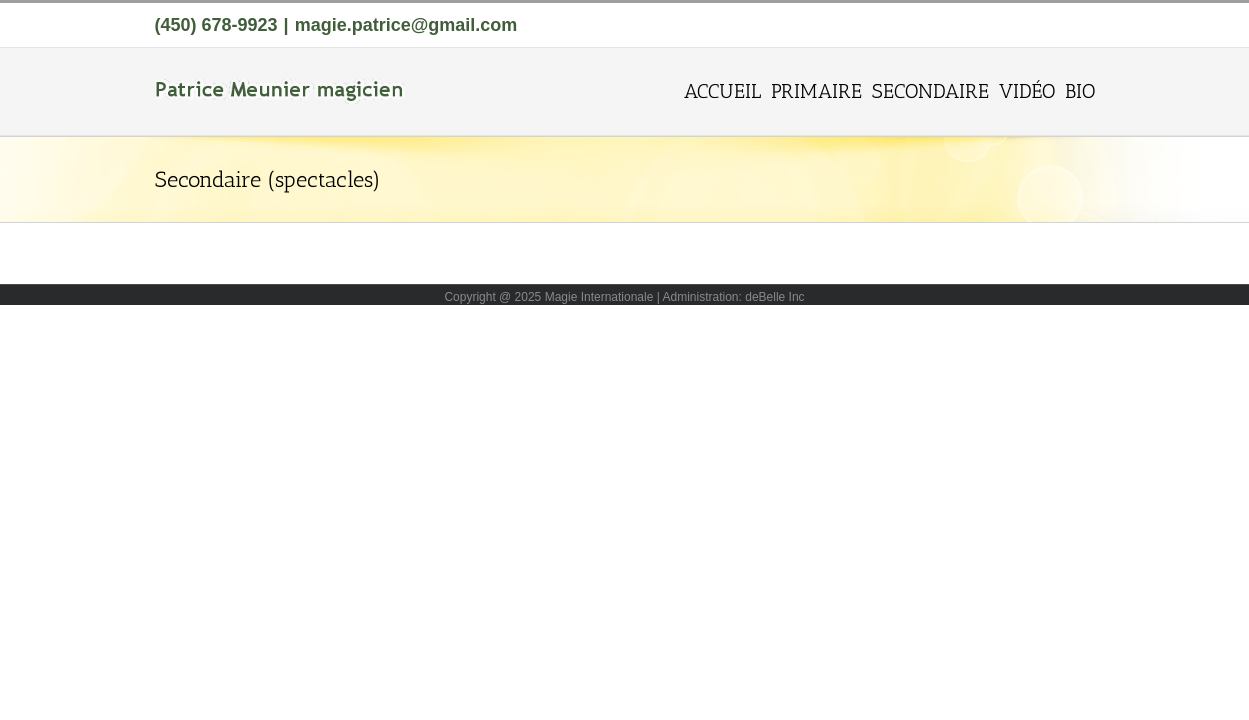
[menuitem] (622, 90)
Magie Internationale (599, 297)
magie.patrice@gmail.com (406, 25)
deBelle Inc (774, 297)
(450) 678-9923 (216, 25)
